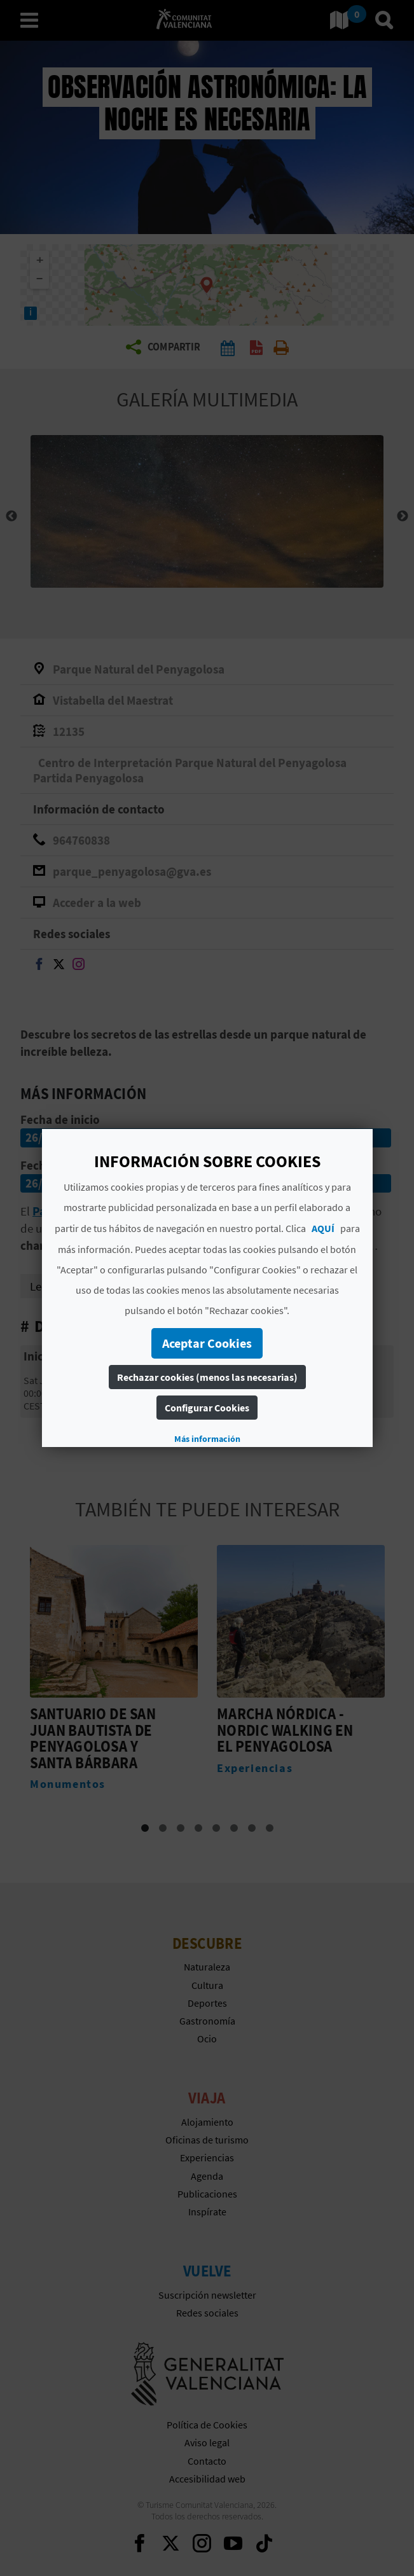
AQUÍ (322, 1228)
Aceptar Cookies (207, 1343)
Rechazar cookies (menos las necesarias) (206, 1377)
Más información (207, 1438)
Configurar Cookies (207, 1407)
